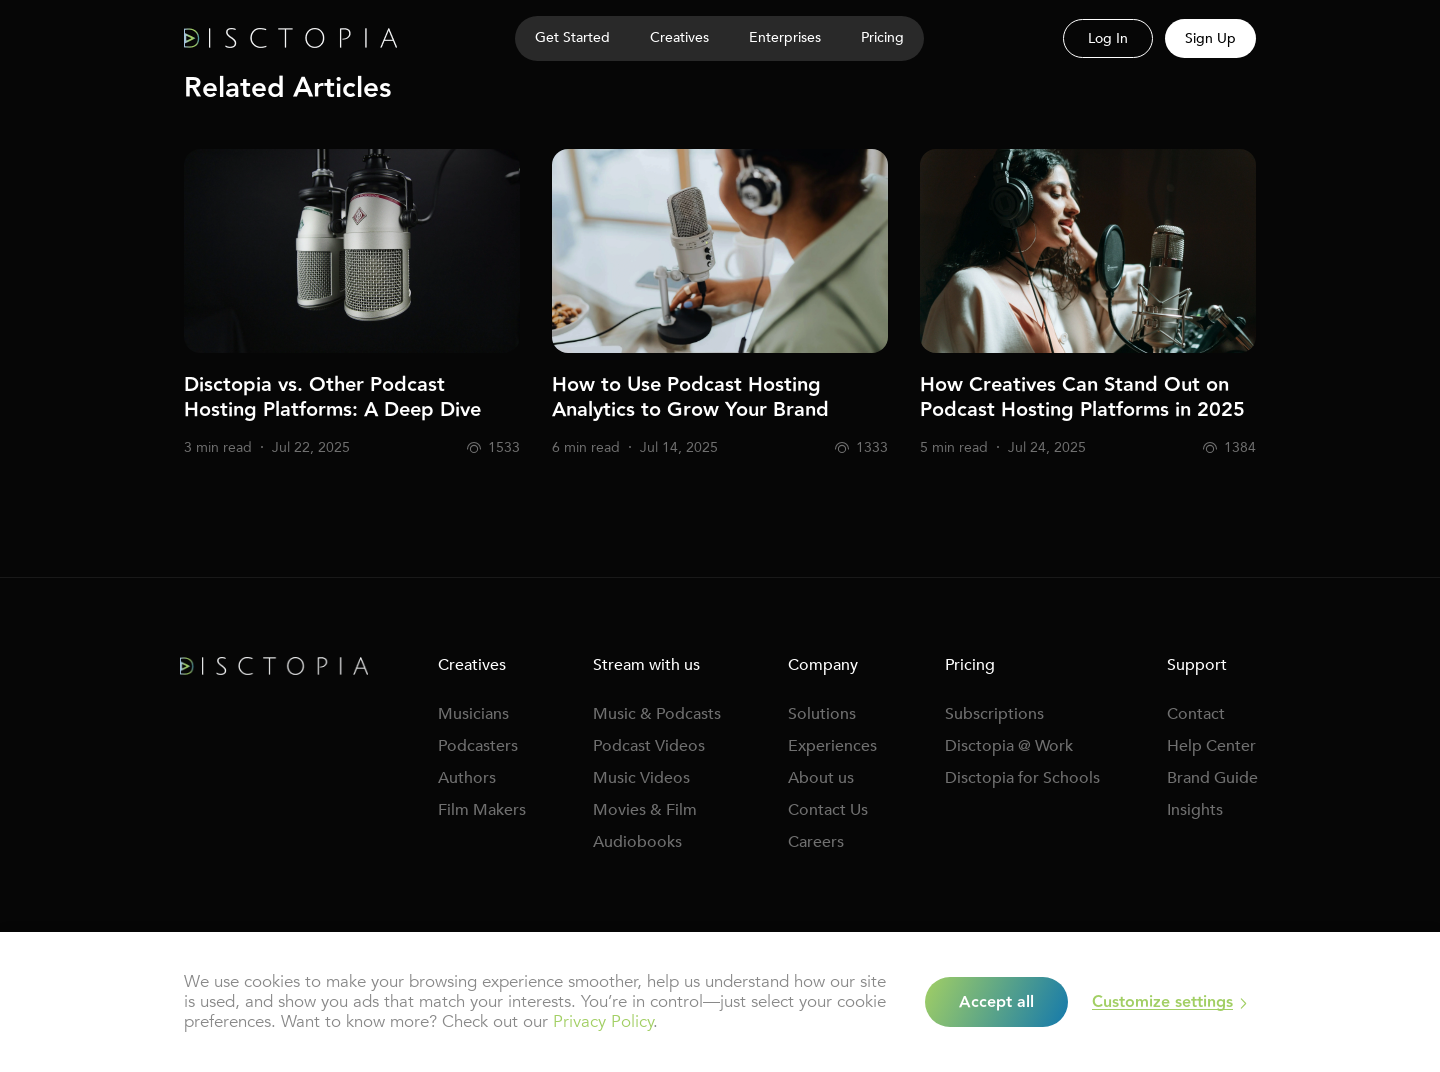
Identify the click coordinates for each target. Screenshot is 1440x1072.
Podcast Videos (649, 746)
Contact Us (828, 810)
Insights (1195, 810)
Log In (1108, 38)
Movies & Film (645, 810)
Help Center (1211, 746)
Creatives (679, 37)
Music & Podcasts (657, 714)
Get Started (572, 37)
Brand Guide (1212, 778)
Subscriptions (994, 714)
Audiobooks (637, 842)
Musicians (473, 714)
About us (821, 778)
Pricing (882, 37)
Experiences (832, 746)
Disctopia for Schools (1022, 778)
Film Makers (482, 810)
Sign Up (1210, 38)
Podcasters (478, 746)
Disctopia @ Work (1009, 746)
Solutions (822, 714)
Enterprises (785, 37)
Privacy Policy (603, 1021)
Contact (1196, 714)
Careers (816, 842)
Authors (467, 778)
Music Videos (641, 778)
